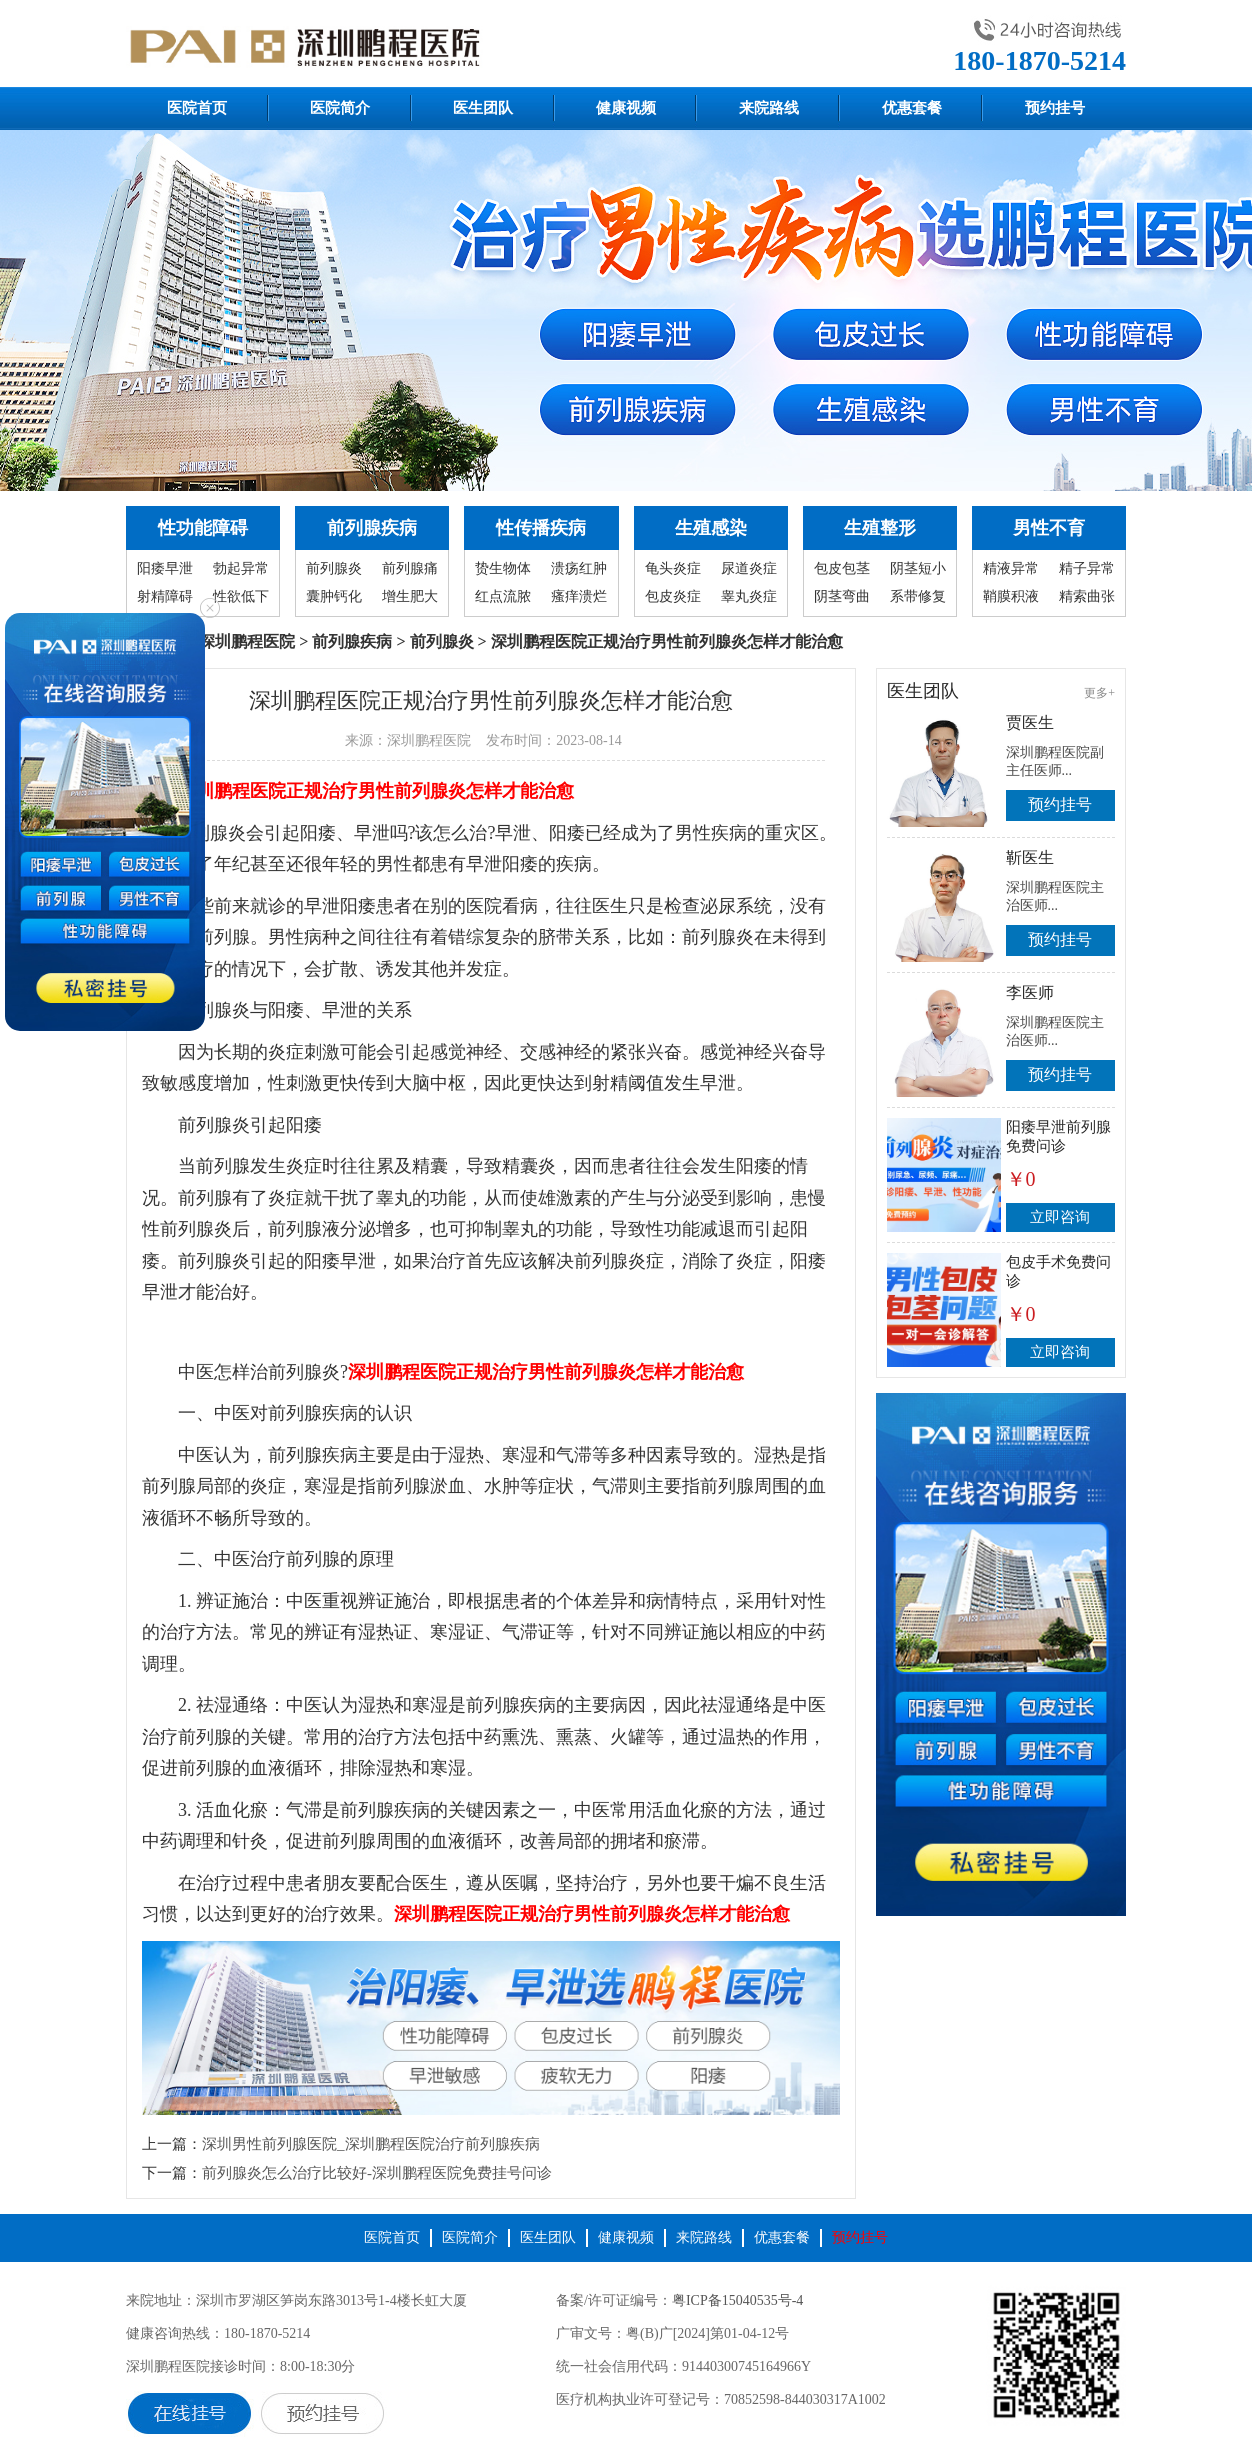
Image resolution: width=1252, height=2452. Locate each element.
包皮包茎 (842, 568)
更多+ (1099, 693)
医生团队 (483, 108)
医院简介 (340, 108)
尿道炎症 (749, 568)
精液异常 (1011, 568)
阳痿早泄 (165, 568)
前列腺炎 (334, 568)
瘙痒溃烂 (579, 596)
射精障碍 (165, 596)
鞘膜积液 (1011, 596)
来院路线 (769, 108)
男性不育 (1049, 528)
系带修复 (918, 596)
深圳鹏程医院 (247, 641)
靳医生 (1030, 857)
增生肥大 (410, 596)
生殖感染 (711, 528)
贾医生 (1030, 722)
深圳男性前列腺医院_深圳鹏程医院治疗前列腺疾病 (371, 2144)
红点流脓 (503, 596)
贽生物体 (503, 568)
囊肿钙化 (334, 596)
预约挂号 (1055, 108)
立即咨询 (1060, 1217)
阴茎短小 (918, 568)
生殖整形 (880, 528)
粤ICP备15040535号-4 (737, 2300)
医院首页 (197, 108)
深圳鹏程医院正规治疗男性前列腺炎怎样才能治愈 (376, 791)
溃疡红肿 (579, 568)
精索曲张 (1087, 596)
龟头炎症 (673, 568)
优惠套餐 (912, 108)
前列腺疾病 (372, 528)
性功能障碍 (203, 528)
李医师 (1030, 992)
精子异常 (1087, 568)
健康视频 (626, 108)
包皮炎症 (673, 596)
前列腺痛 (410, 568)
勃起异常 (241, 568)
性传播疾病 (541, 528)
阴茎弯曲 (842, 596)
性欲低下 (241, 596)
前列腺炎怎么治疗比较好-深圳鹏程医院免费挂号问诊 (377, 2173)
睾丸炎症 (749, 596)
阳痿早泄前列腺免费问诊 (1058, 1136)
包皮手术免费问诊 (1058, 1271)
